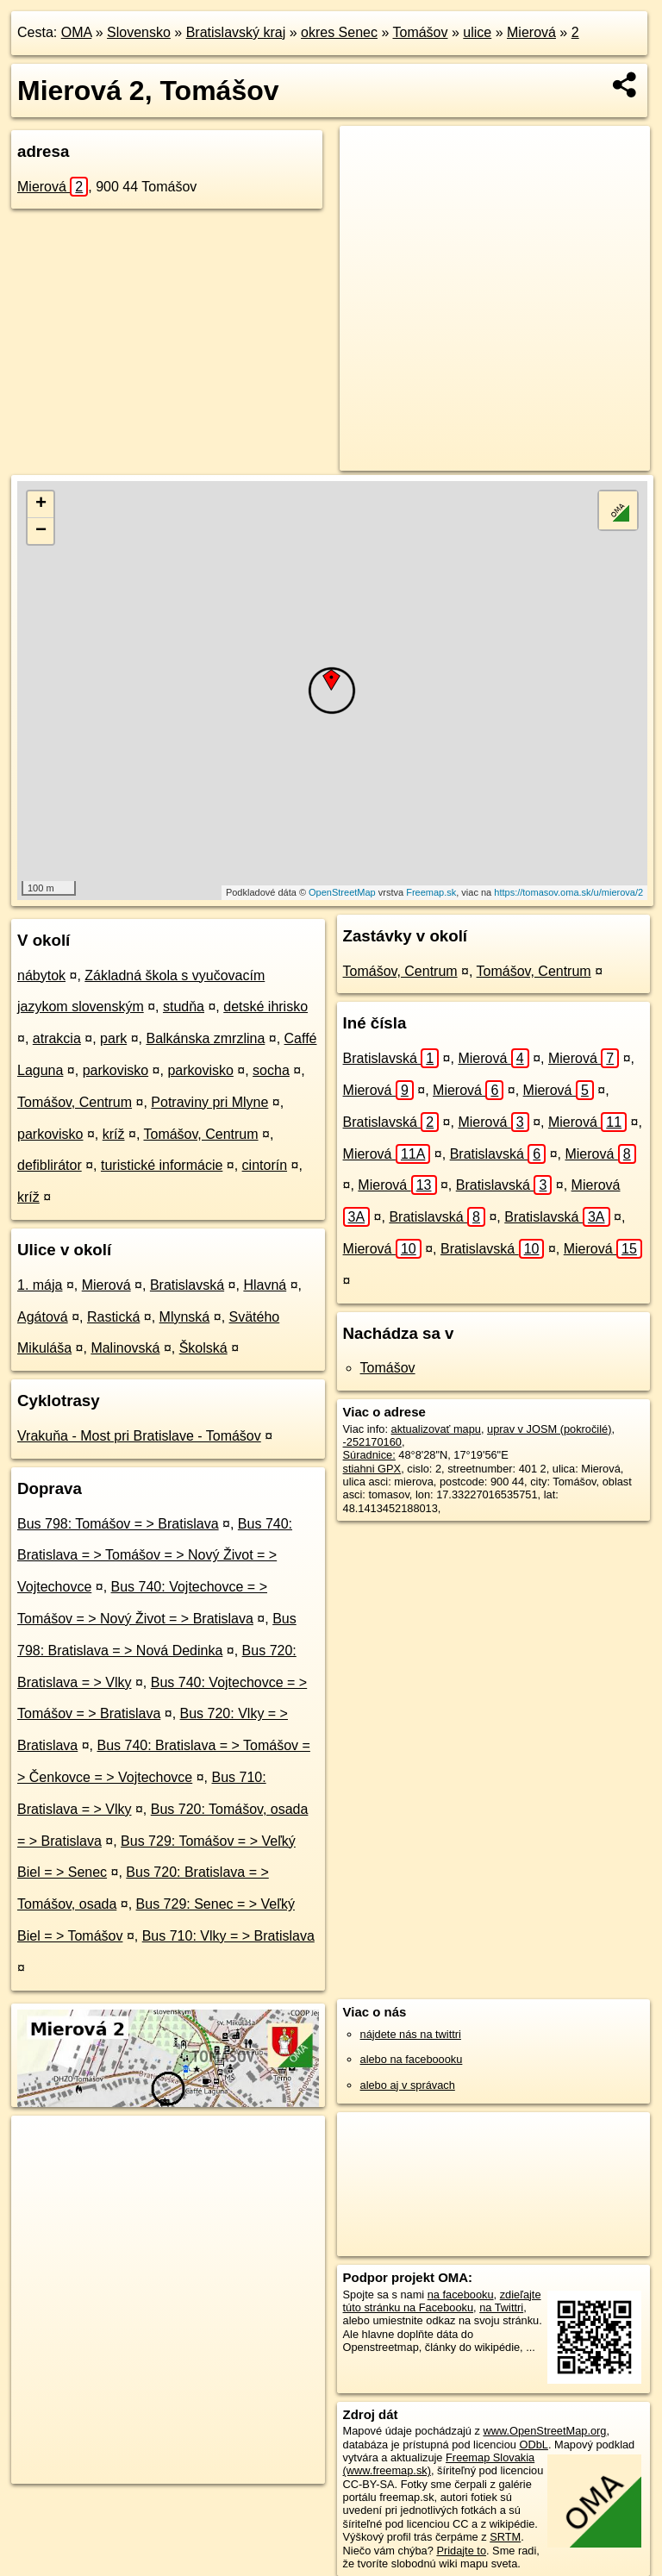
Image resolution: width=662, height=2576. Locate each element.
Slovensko (139, 32)
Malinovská (125, 1348)
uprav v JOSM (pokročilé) (549, 1428)
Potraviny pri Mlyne (209, 1102)
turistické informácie (161, 1165)
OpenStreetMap (342, 892)
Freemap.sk (431, 892)
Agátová (42, 1317)
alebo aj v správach (407, 2085)
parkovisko (115, 1070)
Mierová (531, 32)
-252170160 (372, 1441)
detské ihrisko (265, 1006)
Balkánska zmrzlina (205, 1038)
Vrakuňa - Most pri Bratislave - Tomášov (139, 1436)
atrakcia (57, 1038)
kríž (114, 1134)
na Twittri (501, 2307)
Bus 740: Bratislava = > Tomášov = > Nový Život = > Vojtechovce (154, 1555)
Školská (203, 1348)
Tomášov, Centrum (74, 1102)
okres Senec (339, 32)
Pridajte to (461, 2550)
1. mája (39, 1285)
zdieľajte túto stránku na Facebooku (442, 2301)
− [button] (41, 531)
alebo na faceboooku (411, 2059)
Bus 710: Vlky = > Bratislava (228, 1936)
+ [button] (41, 504)
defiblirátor (49, 1165)
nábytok (41, 975)
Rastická (113, 1317)
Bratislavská (187, 1285)
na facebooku (461, 2294)
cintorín (264, 1165)
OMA (76, 32)
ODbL (533, 2444)
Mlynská (184, 1317)
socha (271, 1070)
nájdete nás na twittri (410, 2034)
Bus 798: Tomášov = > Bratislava (118, 1523)
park (113, 1038)
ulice (477, 32)
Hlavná (264, 1285)
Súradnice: (369, 1454)
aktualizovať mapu (436, 1428)
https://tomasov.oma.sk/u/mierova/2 (568, 892)
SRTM (505, 2536)
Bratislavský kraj (236, 32)
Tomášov (419, 32)
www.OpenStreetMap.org (544, 2430)
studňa (183, 1006)
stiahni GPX (372, 1468)
